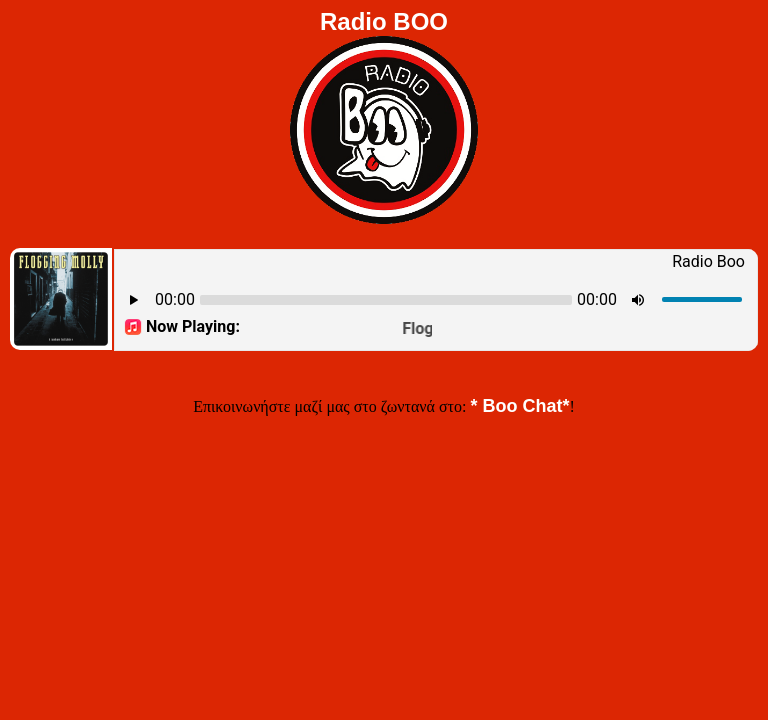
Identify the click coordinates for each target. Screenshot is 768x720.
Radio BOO (384, 21)
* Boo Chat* (519, 406)
